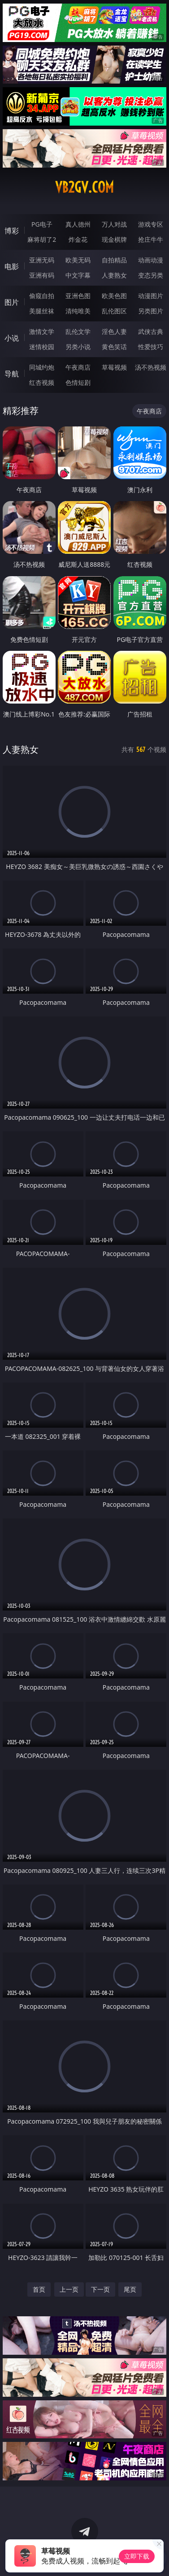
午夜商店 (78, 367)
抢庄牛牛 (150, 239)
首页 (39, 2289)
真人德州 (78, 224)
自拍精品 (114, 260)
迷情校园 (41, 346)
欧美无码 (78, 260)
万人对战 (114, 224)
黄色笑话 (114, 346)
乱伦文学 (78, 331)
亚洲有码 (41, 275)
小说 (11, 338)
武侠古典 (150, 331)
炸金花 (78, 239)
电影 (11, 266)
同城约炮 (41, 367)
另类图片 (150, 311)
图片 (11, 302)
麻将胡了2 (41, 239)
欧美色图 (114, 295)
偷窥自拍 (41, 295)
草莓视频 (114, 367)
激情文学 (41, 331)
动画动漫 (150, 260)
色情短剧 (78, 382)
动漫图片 (150, 295)
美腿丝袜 (41, 311)
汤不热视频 (150, 367)
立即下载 (136, 2556)
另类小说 (78, 346)
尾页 (130, 2289)
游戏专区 (150, 224)
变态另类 (150, 275)
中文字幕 (78, 275)
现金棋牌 (114, 239)
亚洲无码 (41, 260)
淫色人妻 (114, 331)
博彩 (11, 231)
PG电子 (41, 224)
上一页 (69, 2289)
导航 (11, 374)
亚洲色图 (78, 295)
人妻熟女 (114, 275)
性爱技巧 (150, 346)
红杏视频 (41, 382)
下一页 (100, 2289)
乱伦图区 (114, 311)
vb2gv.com (84, 187)
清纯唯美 (78, 311)
